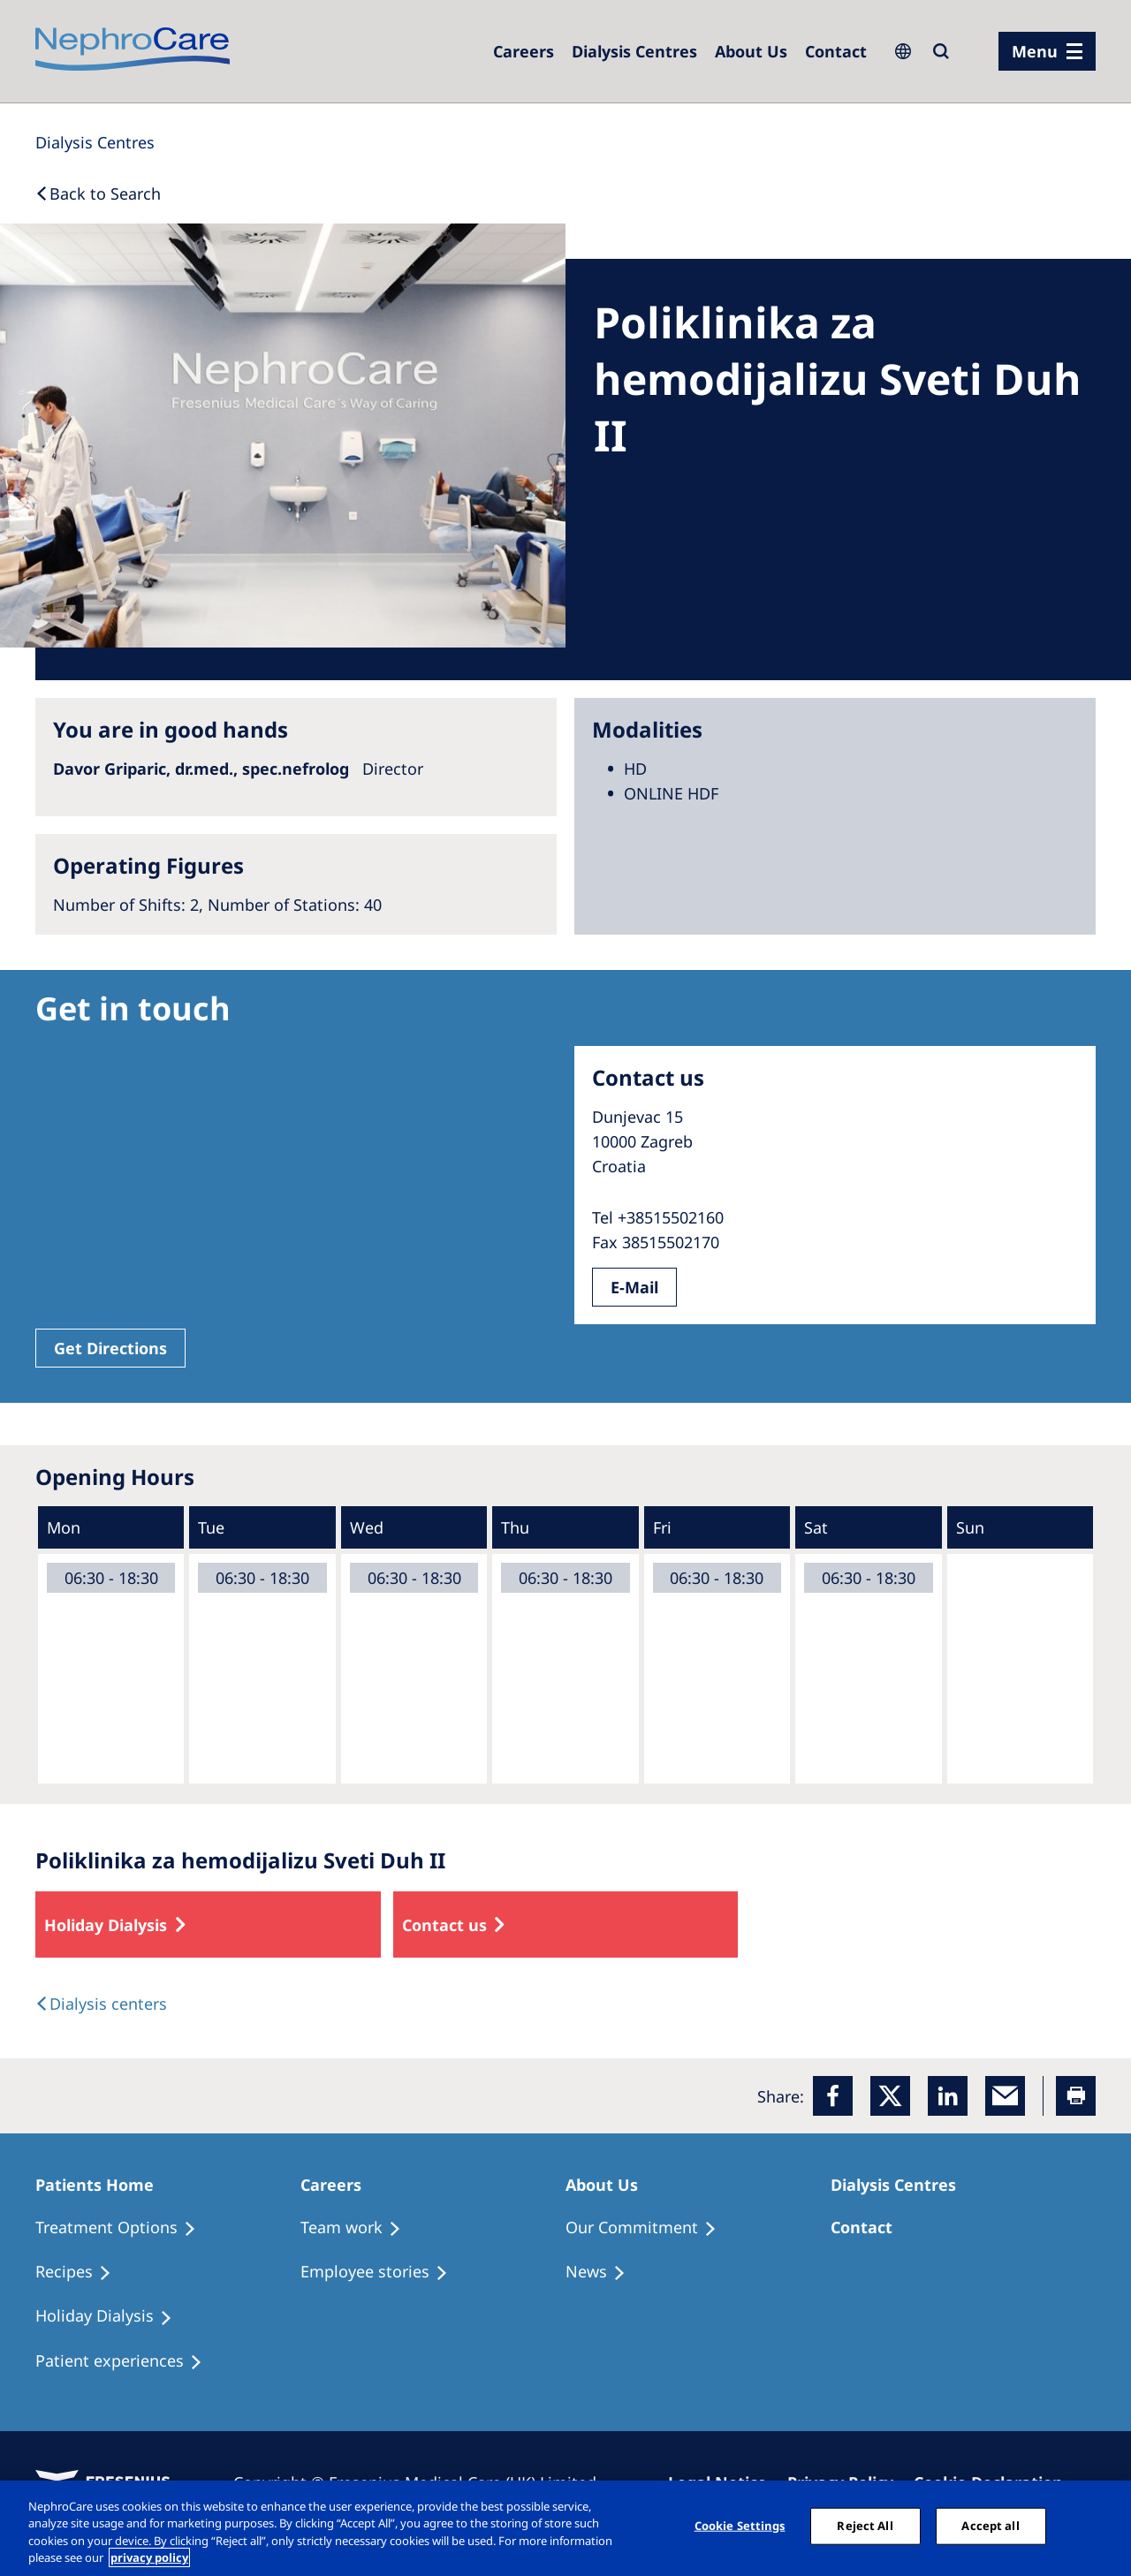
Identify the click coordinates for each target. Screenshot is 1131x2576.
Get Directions (110, 1348)
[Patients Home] (102, 2184)
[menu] (1047, 51)
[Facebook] (833, 2096)
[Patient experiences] (126, 2361)
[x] (890, 2096)
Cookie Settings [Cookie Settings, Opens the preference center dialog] (740, 2526)
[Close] (1102, 2525)
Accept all (990, 2526)
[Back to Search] (98, 193)
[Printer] (1076, 2096)
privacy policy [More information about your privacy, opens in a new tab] (149, 2557)
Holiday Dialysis (105, 1925)
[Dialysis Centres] (523, 51)
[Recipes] (81, 2272)
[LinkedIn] (948, 2096)
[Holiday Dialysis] (111, 2316)
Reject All (864, 2526)
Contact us (444, 1925)
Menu (1035, 51)
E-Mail (634, 1287)
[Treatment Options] (123, 2228)
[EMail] (1005, 2096)
